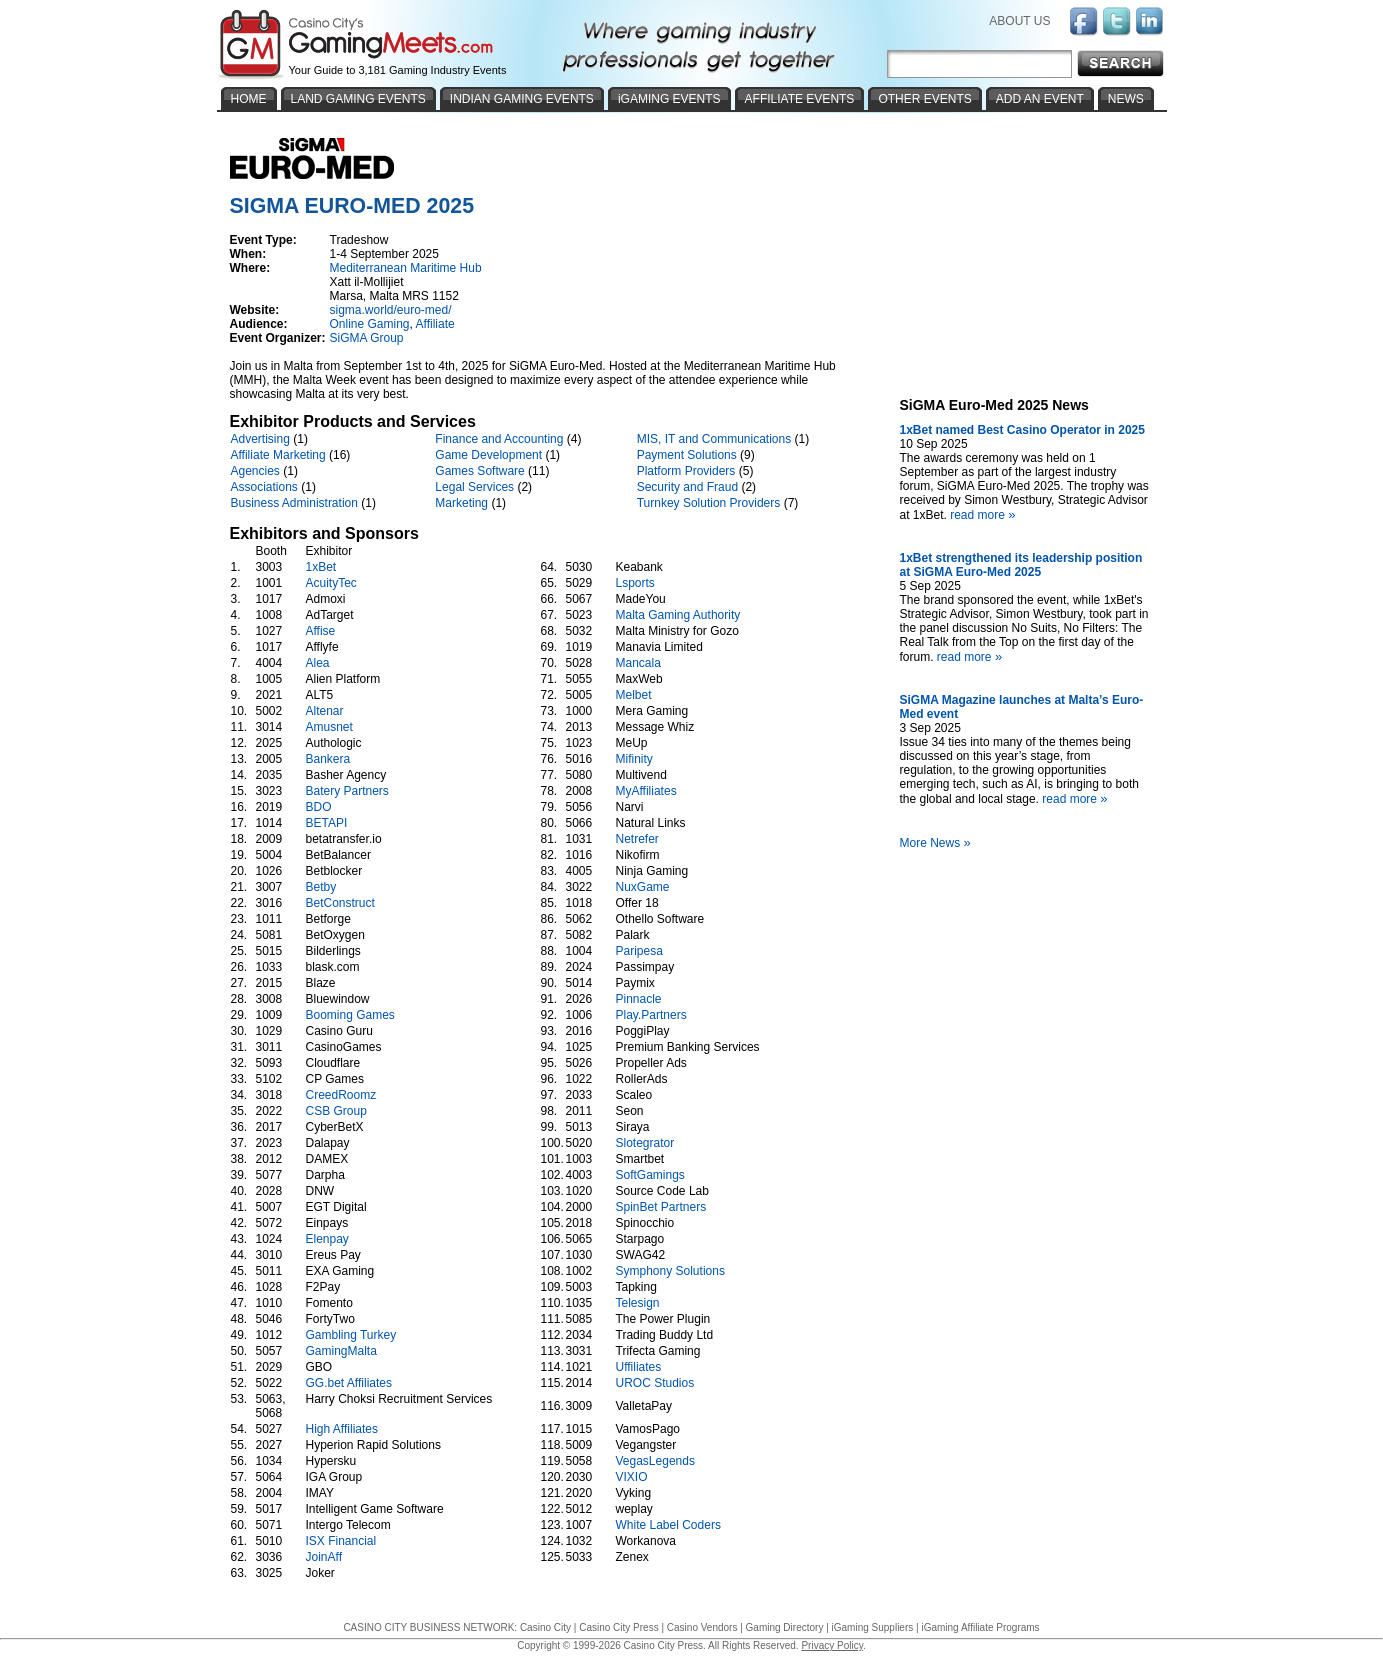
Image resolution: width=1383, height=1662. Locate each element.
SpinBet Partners (661, 1207)
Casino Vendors (702, 1627)
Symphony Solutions (670, 1271)
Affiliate (435, 324)
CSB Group (336, 1111)
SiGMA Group (367, 338)
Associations (264, 487)
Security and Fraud (687, 487)
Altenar (325, 711)
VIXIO (632, 1477)
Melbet (634, 695)
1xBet (321, 567)
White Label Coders (668, 1525)
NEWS (1126, 99)
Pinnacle (639, 999)
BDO (319, 807)
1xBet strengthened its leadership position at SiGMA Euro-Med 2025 (1021, 565)
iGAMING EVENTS (669, 99)
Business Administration (294, 503)
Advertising (260, 439)
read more (985, 515)
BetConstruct (340, 903)
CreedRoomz (341, 1095)
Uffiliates (639, 1367)
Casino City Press (618, 1627)
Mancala (638, 663)
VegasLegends (655, 1461)
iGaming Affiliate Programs (980, 1627)
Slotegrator (645, 1143)
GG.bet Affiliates (349, 1383)
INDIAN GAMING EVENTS (522, 99)
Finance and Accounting (499, 439)
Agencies (255, 471)
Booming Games (350, 1015)
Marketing (461, 503)
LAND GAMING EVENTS (358, 99)
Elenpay (327, 1239)
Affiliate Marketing (278, 455)
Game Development (488, 455)
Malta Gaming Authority (678, 615)
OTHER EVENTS (924, 99)
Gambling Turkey (351, 1335)
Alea (318, 663)
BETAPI (327, 823)
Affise (321, 631)
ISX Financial (341, 1541)
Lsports (635, 583)
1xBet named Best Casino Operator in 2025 (1022, 430)
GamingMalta (341, 1351)
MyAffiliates (646, 791)
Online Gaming (370, 324)
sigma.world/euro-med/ (391, 310)
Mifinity (634, 759)
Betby (321, 887)
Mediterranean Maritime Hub (406, 268)
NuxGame (643, 887)
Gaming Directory (785, 1627)
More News (938, 843)
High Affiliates (342, 1429)
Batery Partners (347, 791)
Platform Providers (686, 471)
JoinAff (324, 1557)
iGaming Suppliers (873, 1627)
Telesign (638, 1303)
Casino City (545, 1627)
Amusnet (329, 727)
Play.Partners (651, 1015)
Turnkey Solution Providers (709, 503)
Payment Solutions (687, 455)
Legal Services (474, 487)
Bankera (328, 759)
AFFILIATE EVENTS (800, 99)
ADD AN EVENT (1040, 99)
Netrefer (637, 839)
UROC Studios (655, 1383)
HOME (249, 99)
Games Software (479, 471)
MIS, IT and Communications (714, 439)
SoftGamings (650, 1175)
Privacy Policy (832, 1645)
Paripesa (639, 951)
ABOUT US (1019, 21)
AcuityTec (331, 583)
